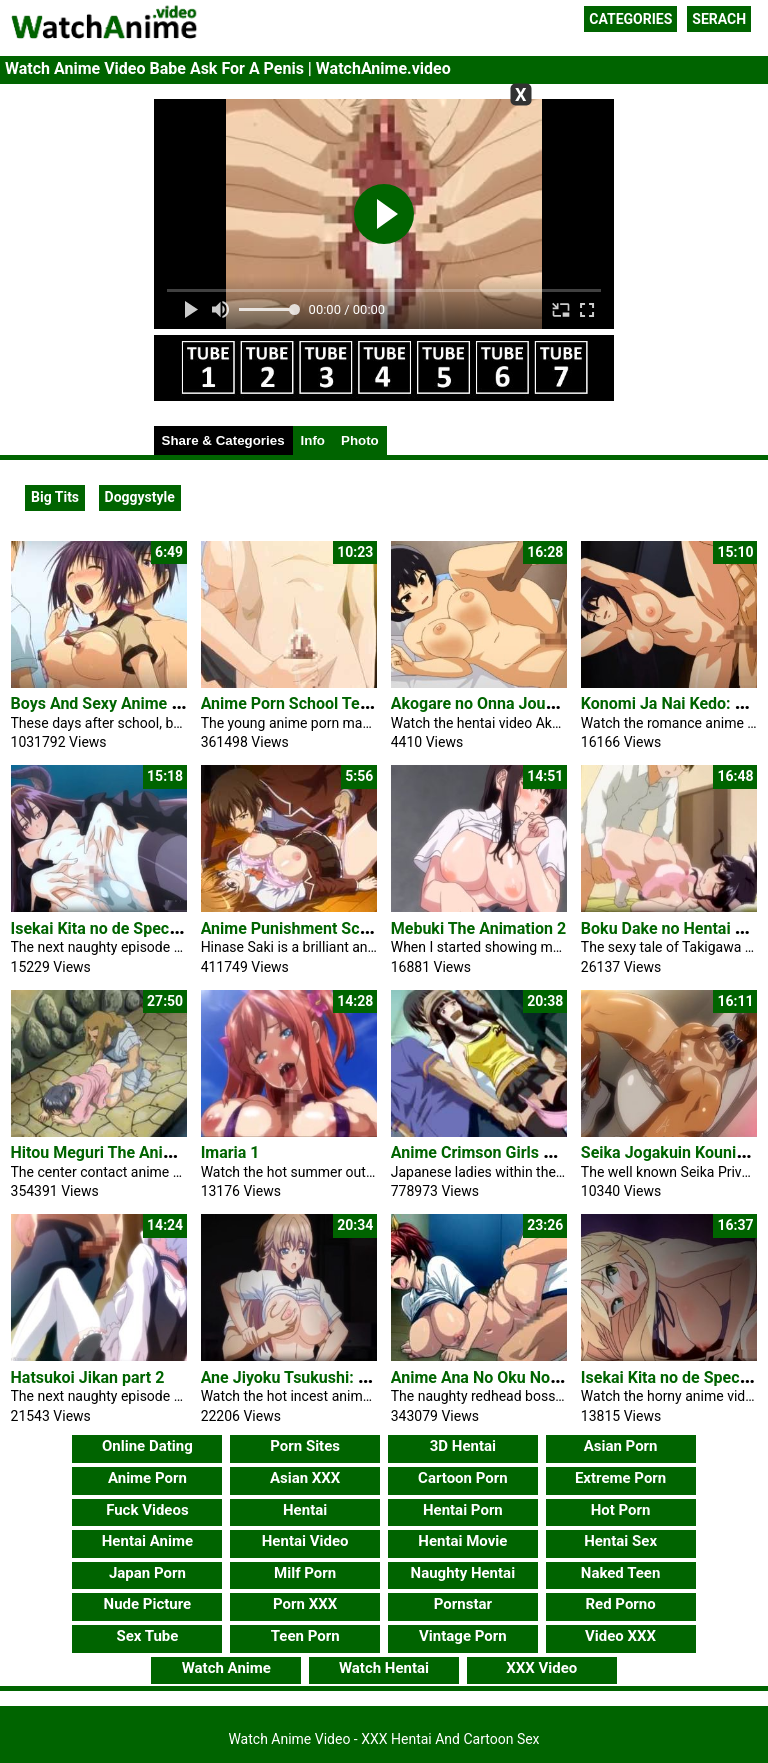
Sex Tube (147, 1636)
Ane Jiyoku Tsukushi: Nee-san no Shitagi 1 (354, 1377)
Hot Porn (621, 1510)
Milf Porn (305, 1573)
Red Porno (620, 1604)
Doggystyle (140, 497)
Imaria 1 (230, 1152)
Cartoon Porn (463, 1478)
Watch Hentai (384, 1668)
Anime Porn (147, 1478)
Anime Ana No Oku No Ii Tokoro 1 (510, 1377)
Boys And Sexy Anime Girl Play (121, 703)
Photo (360, 440)
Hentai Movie (462, 1541)
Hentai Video (305, 1541)
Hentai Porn (463, 1510)
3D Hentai (463, 1446)
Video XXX (620, 1636)
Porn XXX (305, 1604)
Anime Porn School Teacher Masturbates (348, 703)
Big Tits (55, 497)
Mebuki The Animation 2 (478, 928)
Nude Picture (148, 1604)
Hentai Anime (147, 1541)
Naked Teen (621, 1573)
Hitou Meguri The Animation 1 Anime (144, 1152)
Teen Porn (305, 1636)
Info (313, 440)
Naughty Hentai (463, 1573)
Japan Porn (147, 1573)
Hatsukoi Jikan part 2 (88, 1377)
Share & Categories (223, 440)
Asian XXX (305, 1478)
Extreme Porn (620, 1478)
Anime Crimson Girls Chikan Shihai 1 (523, 1152)
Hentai (305, 1510)
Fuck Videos (147, 1510)
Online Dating (147, 1446)
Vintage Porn (463, 1636)
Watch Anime (226, 1668)
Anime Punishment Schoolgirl (308, 928)
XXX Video (541, 1668)
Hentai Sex (620, 1541)
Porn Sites (305, 1446)
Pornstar (463, 1604)
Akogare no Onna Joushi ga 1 (496, 703)
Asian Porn (621, 1446)
